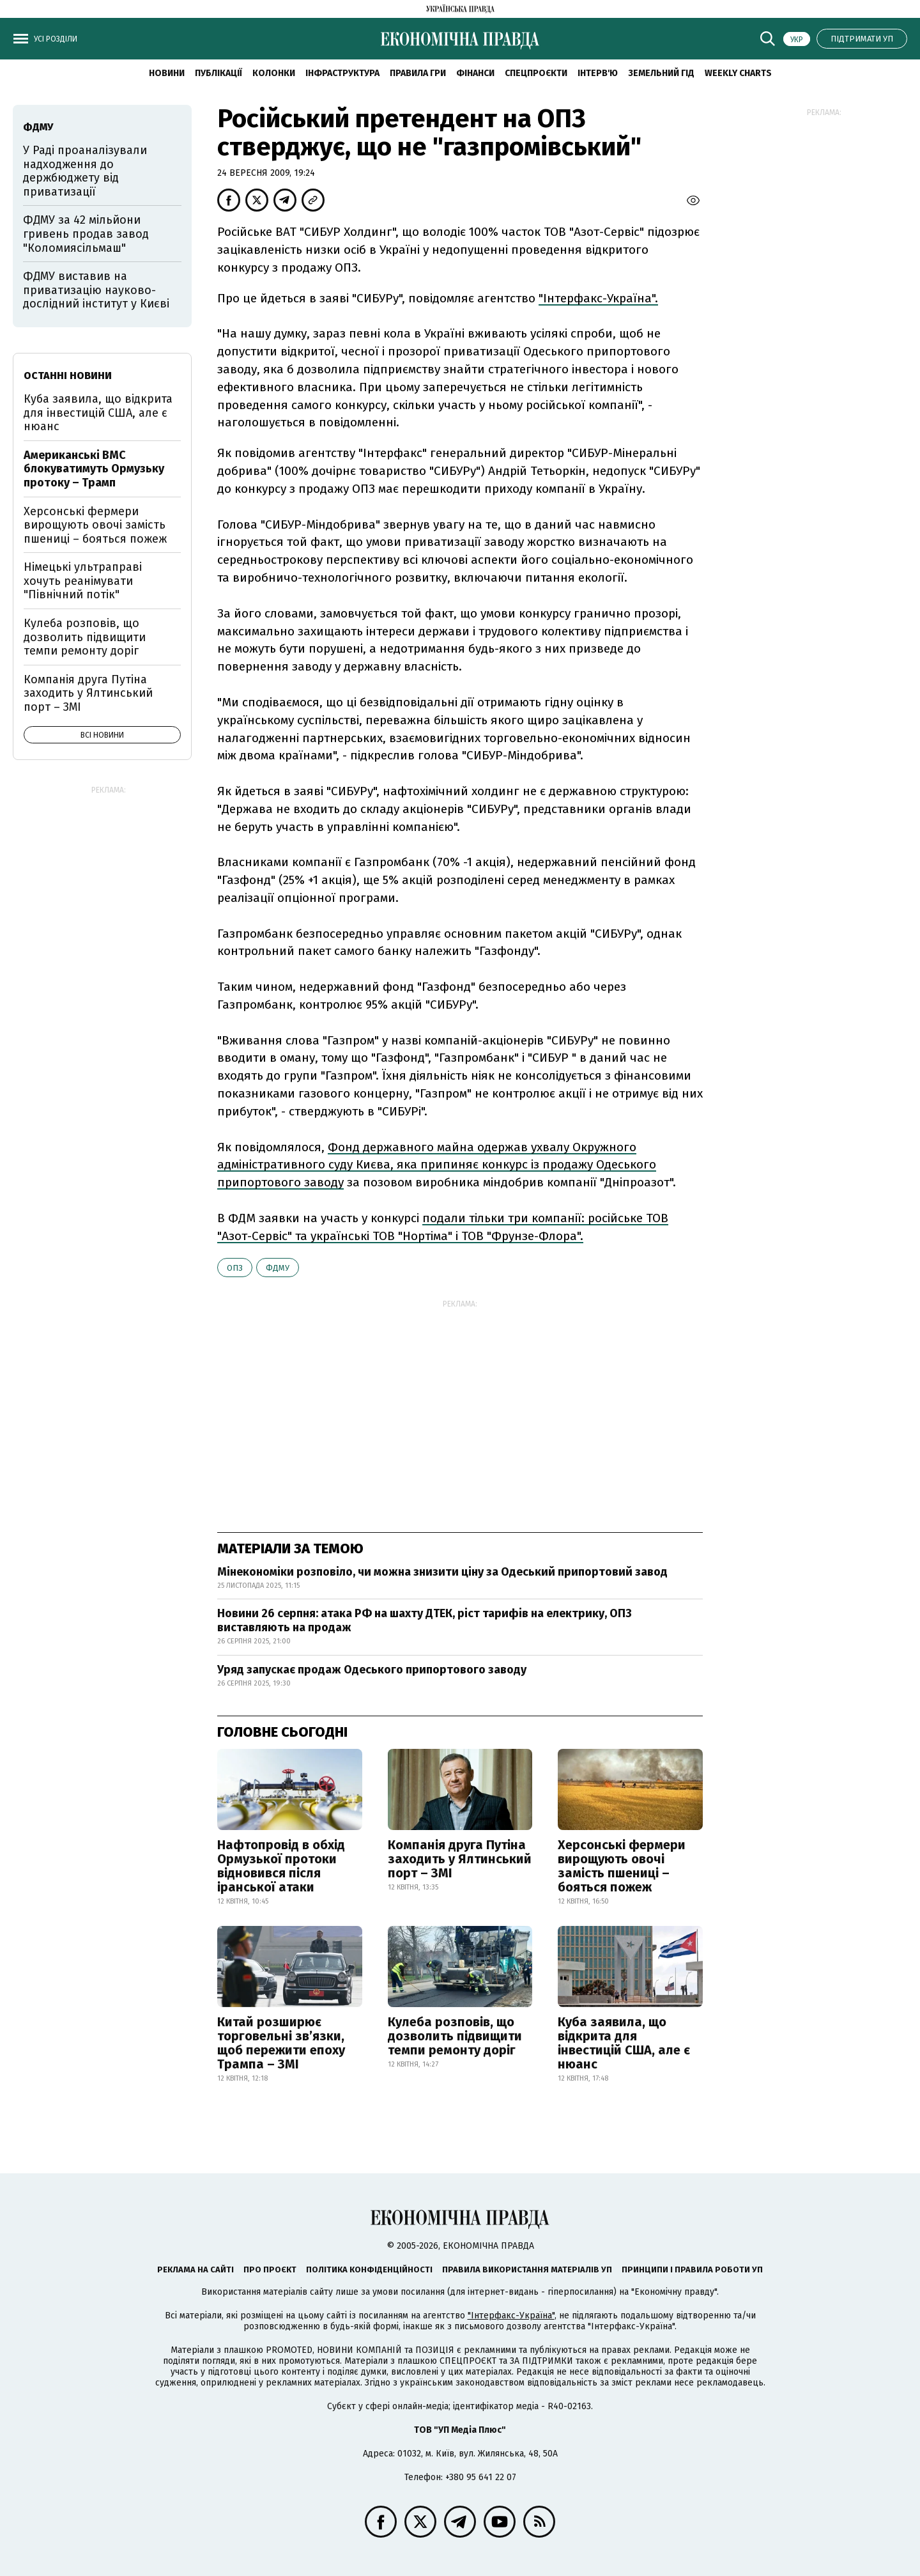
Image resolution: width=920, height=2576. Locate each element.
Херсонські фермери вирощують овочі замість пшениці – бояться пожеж (622, 1866)
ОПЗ (235, 1268)
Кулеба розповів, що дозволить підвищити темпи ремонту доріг (455, 2036)
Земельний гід (661, 73)
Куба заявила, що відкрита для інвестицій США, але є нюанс (624, 2043)
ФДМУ (277, 1268)
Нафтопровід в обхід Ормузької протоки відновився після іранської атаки (281, 1866)
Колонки (273, 73)
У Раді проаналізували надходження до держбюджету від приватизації (85, 171)
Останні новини (68, 375)
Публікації (218, 73)
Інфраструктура (342, 73)
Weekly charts (738, 73)
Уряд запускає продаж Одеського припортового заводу (371, 1670)
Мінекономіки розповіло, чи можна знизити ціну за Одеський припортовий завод (442, 1572)
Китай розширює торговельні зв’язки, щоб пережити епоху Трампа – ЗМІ (281, 2043)
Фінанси (475, 73)
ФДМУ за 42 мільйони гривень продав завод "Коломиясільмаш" (86, 233)
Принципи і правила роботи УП (692, 2269)
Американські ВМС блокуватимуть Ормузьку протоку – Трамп (94, 469)
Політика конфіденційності (369, 2269)
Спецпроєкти (536, 73)
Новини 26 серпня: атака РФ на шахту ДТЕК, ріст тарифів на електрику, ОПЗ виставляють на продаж (424, 1620)
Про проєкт (269, 2269)
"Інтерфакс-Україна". (598, 298)
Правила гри (418, 73)
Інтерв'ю (598, 73)
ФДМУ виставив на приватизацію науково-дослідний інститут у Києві (96, 290)
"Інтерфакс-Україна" (511, 2315)
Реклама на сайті (195, 2269)
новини (167, 73)
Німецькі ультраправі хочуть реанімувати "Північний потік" (83, 580)
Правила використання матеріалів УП (527, 2269)
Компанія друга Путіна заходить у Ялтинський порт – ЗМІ (460, 1859)
